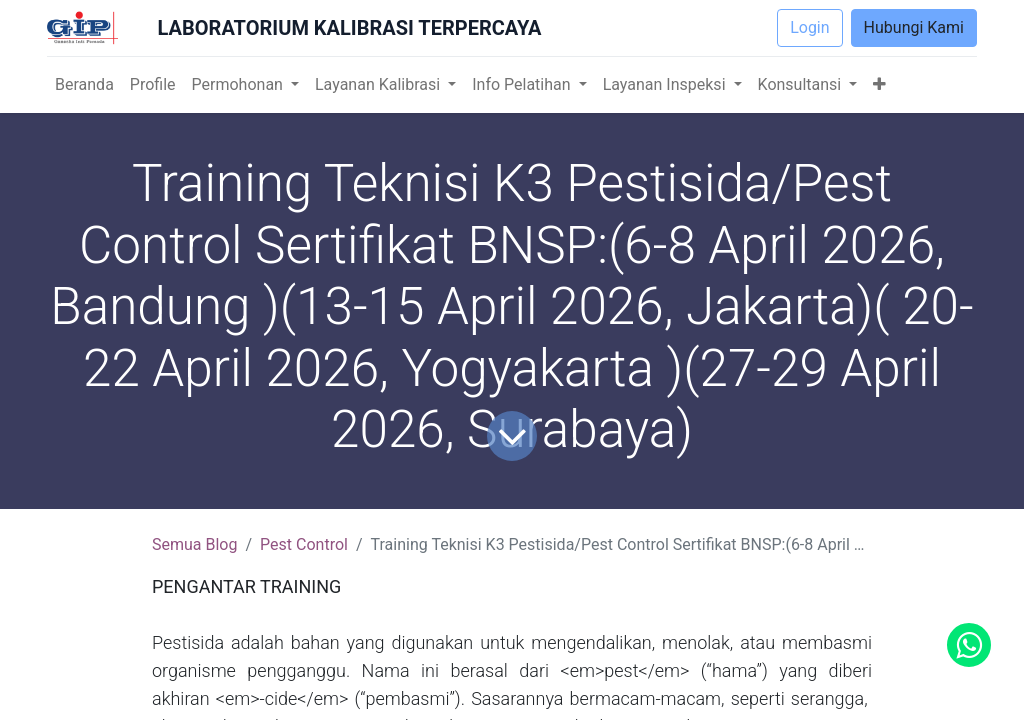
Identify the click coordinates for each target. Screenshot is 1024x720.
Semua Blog (194, 544)
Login (809, 27)
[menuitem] (84, 85)
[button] (879, 85)
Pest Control (304, 544)
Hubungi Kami (914, 27)
